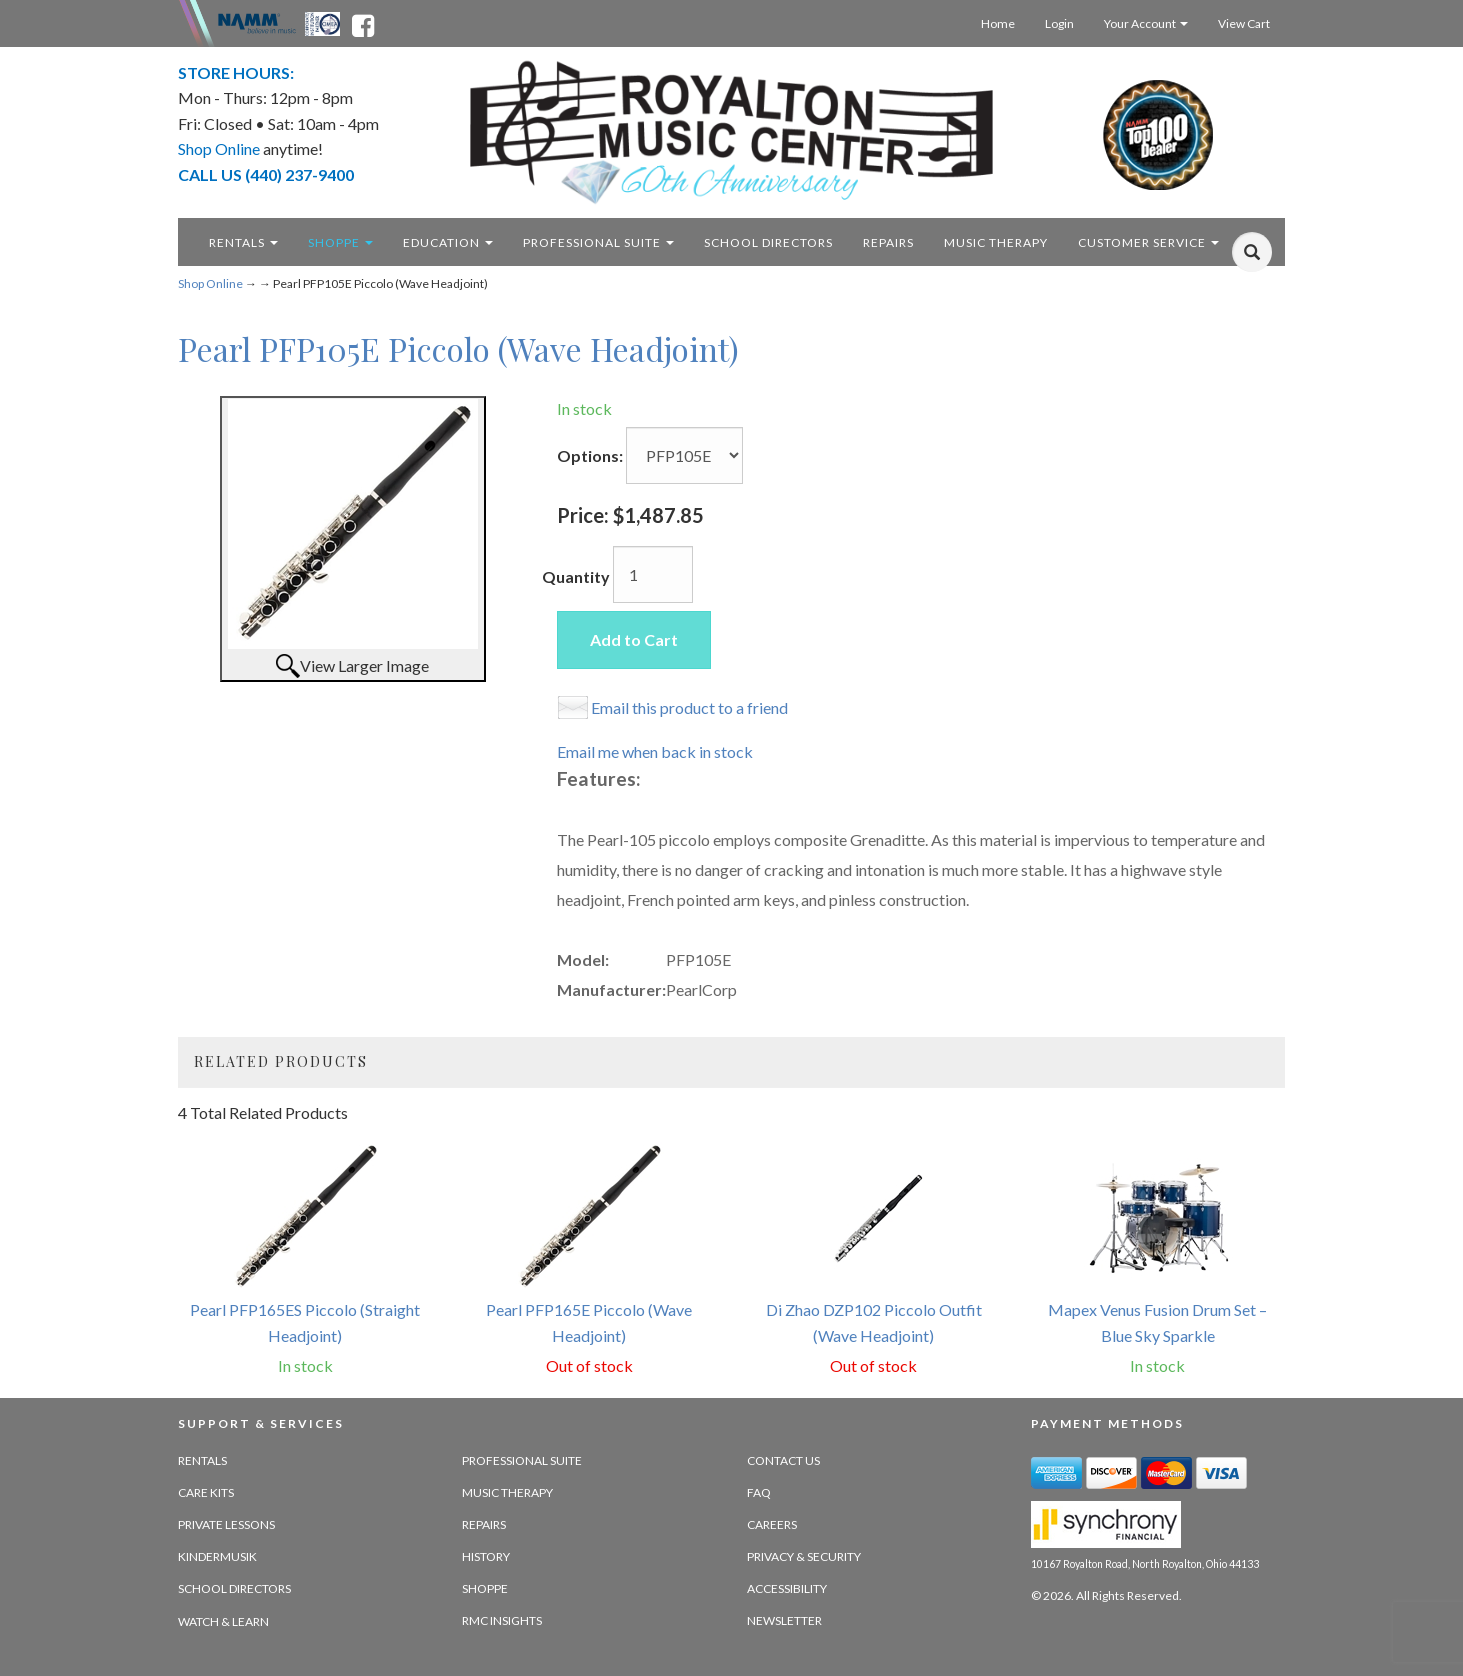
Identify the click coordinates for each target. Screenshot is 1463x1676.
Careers (772, 1524)
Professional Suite (598, 242)
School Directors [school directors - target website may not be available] (768, 242)
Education (448, 242)
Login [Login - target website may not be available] (1059, 23)
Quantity (576, 576)
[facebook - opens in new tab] (363, 22)
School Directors (234, 1588)
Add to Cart (634, 639)
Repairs (484, 1524)
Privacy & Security (804, 1556)
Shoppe (340, 242)
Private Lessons (226, 1524)
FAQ (759, 1492)
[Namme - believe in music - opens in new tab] (257, 22)
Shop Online (210, 283)
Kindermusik (217, 1556)
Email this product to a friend (689, 707)
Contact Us (783, 1460)
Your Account (1146, 23)
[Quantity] (653, 574)
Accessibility (787, 1588)
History (486, 1556)
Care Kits (206, 1492)
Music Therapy (507, 1492)
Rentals (243, 242)
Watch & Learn (223, 1621)
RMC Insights (502, 1620)
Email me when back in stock (655, 751)
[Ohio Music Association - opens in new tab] (324, 22)
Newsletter (784, 1620)
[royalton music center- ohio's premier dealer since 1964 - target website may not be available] (731, 132)
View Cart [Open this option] (1244, 23)
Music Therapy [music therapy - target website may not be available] (996, 242)
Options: (590, 455)
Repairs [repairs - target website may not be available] (888, 242)
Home (998, 23)
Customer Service (1148, 242)
